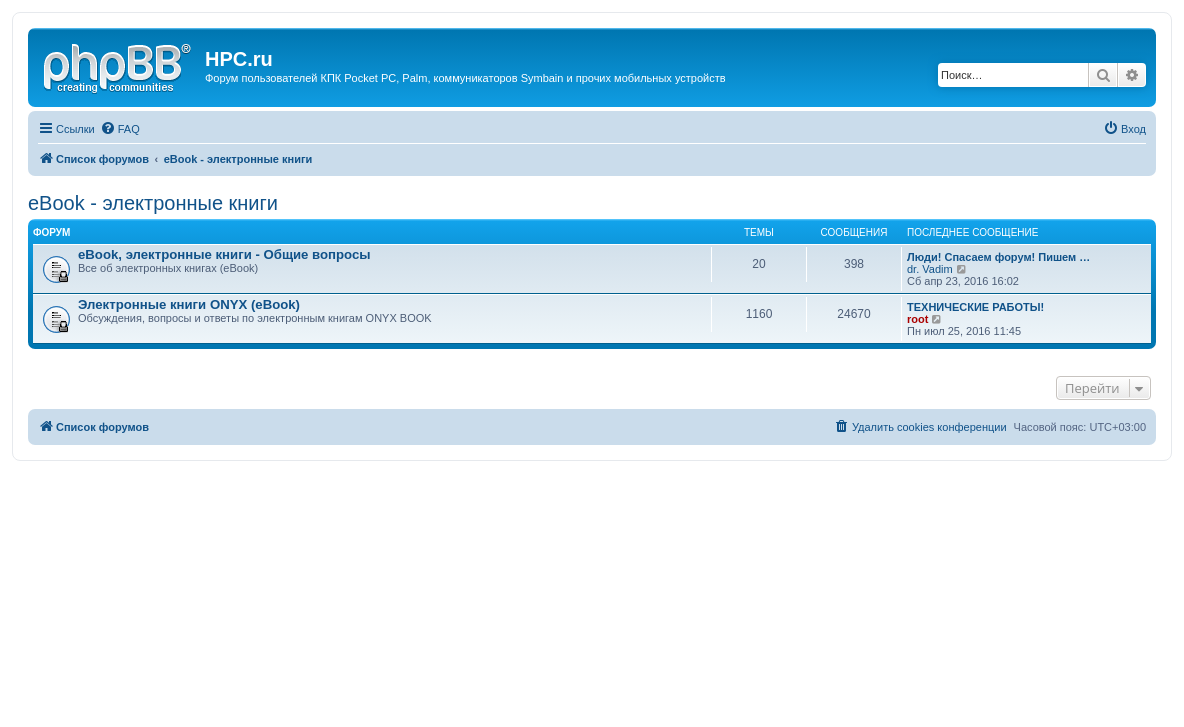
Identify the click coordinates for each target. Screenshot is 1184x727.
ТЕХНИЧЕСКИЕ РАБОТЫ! (975, 307)
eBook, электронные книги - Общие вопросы (224, 254)
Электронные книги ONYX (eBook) (189, 304)
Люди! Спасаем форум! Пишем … (998, 257)
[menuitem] (120, 129)
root (917, 319)
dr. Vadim (930, 269)
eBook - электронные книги (153, 203)
